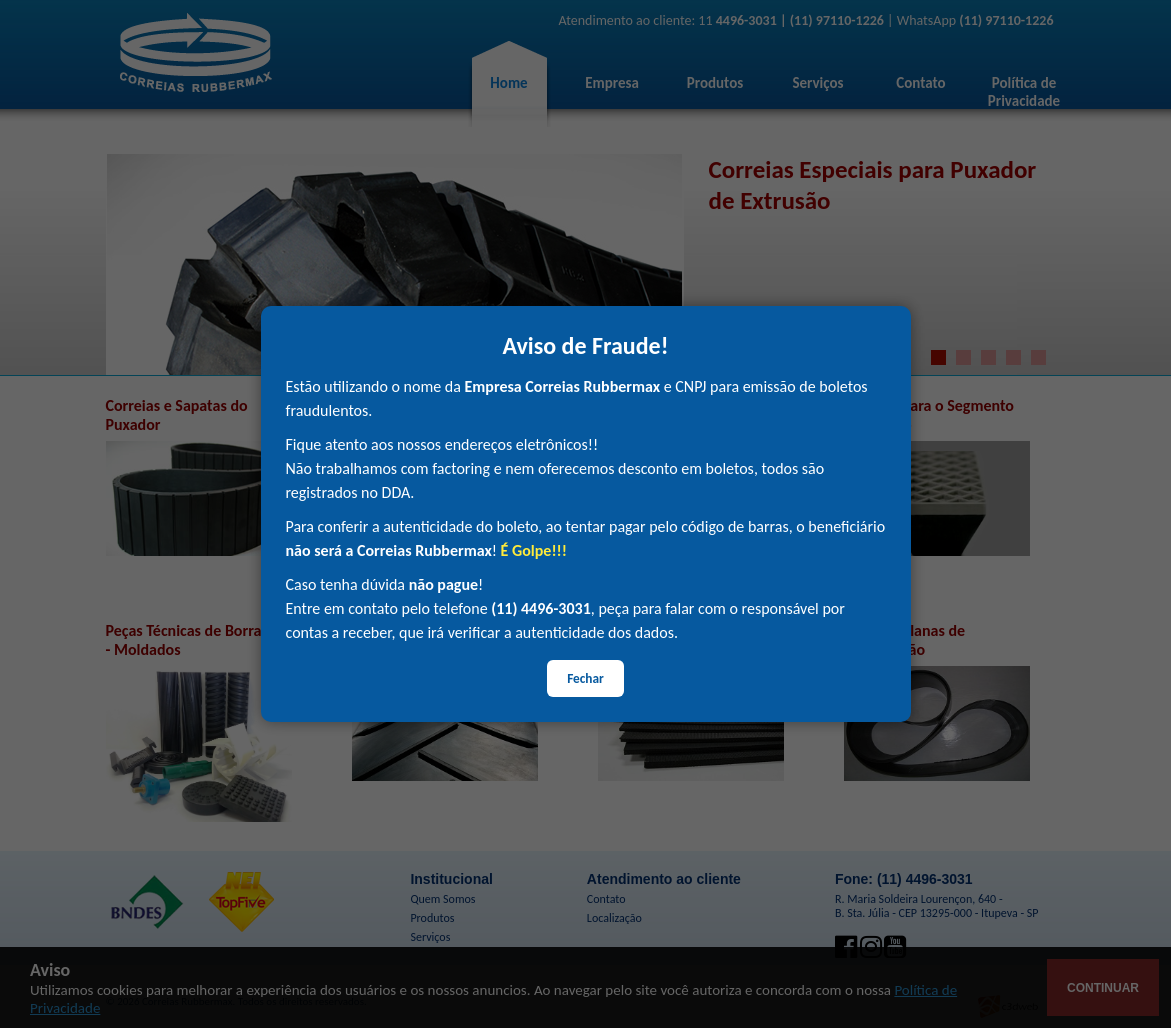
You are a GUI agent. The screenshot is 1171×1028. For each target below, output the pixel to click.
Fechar (585, 678)
